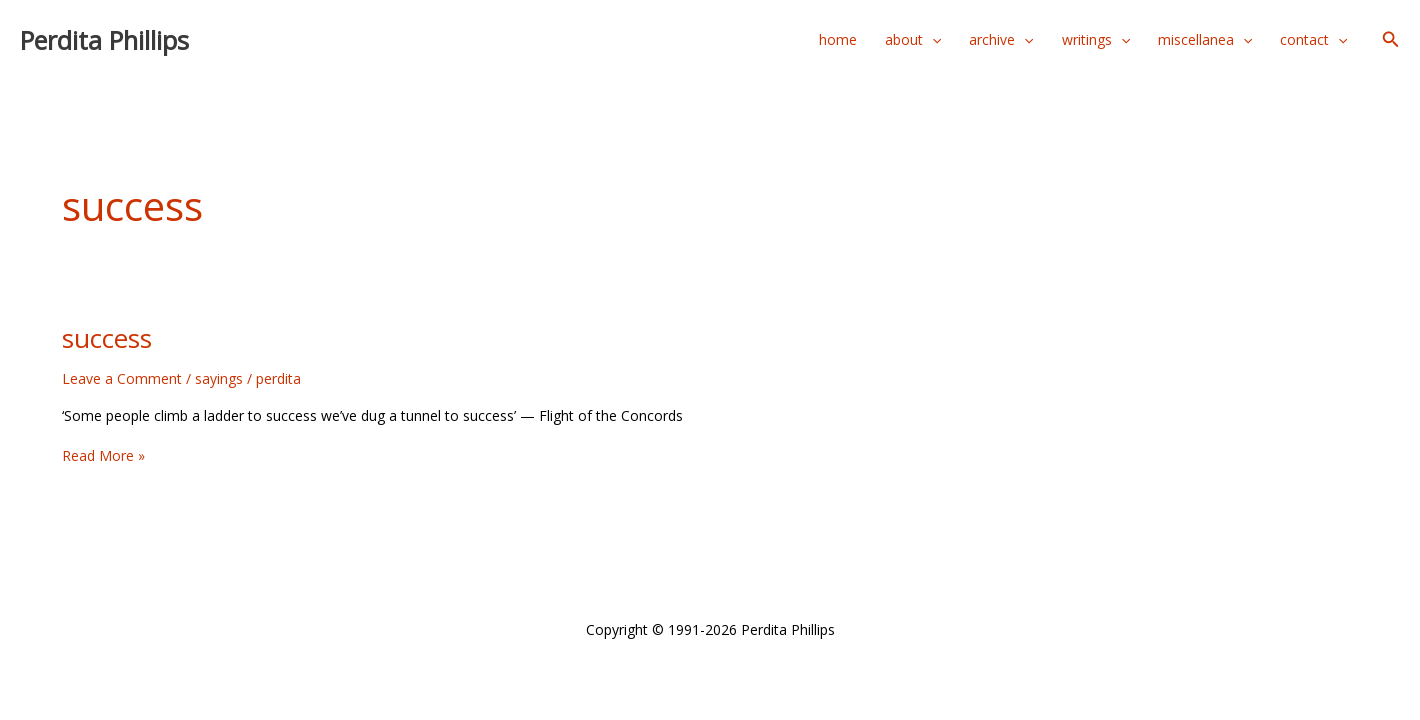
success (107, 338)
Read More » (103, 455)
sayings (219, 378)
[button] (1391, 40)
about (913, 40)
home (838, 39)
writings (1096, 40)
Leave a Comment (122, 378)
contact (1313, 40)
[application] (932, 40)
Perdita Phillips (104, 40)
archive (1001, 40)
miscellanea (1205, 40)
